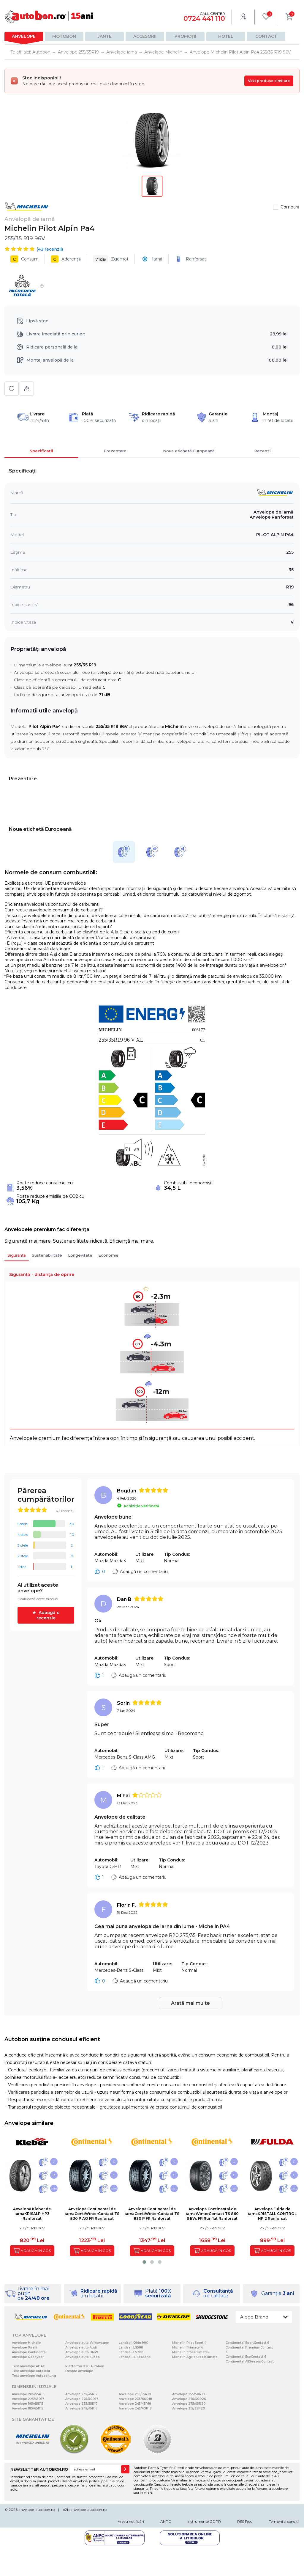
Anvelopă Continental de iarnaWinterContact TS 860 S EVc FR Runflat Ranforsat (212, 2214)
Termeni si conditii (284, 2521)
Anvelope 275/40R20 (189, 2399)
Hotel (225, 36)
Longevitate (80, 1255)
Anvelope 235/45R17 (81, 2394)
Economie (108, 1255)
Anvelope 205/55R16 (28, 2394)
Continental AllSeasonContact (250, 2361)
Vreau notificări (131, 2521)
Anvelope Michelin (26, 2343)
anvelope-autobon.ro (36, 2509)
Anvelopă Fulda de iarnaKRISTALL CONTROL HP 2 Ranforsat (272, 2214)
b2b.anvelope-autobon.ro (85, 2509)
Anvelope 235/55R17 (81, 2404)
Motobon (64, 36)
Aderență (66, 259)
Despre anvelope (79, 2371)
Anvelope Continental (29, 2352)
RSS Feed (245, 2521)
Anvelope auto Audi (81, 2347)
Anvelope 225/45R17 (28, 2399)
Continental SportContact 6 (247, 2343)
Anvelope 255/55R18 (135, 2394)
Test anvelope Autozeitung (34, 2376)
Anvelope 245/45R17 (81, 2408)
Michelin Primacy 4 (187, 2347)
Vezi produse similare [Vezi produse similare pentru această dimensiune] (269, 81)
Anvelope (24, 36)
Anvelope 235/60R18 (135, 2399)
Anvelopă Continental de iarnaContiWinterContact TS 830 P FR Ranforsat (152, 2214)
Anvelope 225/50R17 (81, 2399)
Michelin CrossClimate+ (191, 2352)
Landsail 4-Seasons (135, 2357)
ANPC (165, 2521)
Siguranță (16, 1255)
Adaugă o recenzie (48, 1615)
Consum (24, 259)
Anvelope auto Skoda (82, 2357)
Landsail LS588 (131, 2347)
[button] (144, 2262)
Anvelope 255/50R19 (188, 2394)
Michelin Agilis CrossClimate (195, 2357)
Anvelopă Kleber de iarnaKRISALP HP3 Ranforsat (32, 2214)
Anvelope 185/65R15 (27, 2408)
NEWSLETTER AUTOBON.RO (39, 2469)
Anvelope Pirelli (24, 2347)
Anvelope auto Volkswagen (87, 2343)
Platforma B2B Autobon (84, 2366)
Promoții (185, 36)
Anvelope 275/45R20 (189, 2404)
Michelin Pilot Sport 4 (189, 2343)
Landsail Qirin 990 (133, 2343)
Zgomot (111, 259)
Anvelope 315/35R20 (188, 2408)
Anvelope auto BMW (81, 2352)
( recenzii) (50, 249)
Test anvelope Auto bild (31, 2371)
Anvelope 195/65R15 (27, 2404)
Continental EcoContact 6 (246, 2357)
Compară (290, 207)
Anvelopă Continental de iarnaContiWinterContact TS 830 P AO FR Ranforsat (92, 2214)
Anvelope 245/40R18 (135, 2408)
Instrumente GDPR (204, 2521)
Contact (266, 36)
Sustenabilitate (47, 1255)
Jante (105, 36)
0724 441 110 (204, 19)
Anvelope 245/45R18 (135, 2404)
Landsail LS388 (131, 2352)
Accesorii (144, 36)
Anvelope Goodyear (28, 2357)
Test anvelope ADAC (28, 2366)
